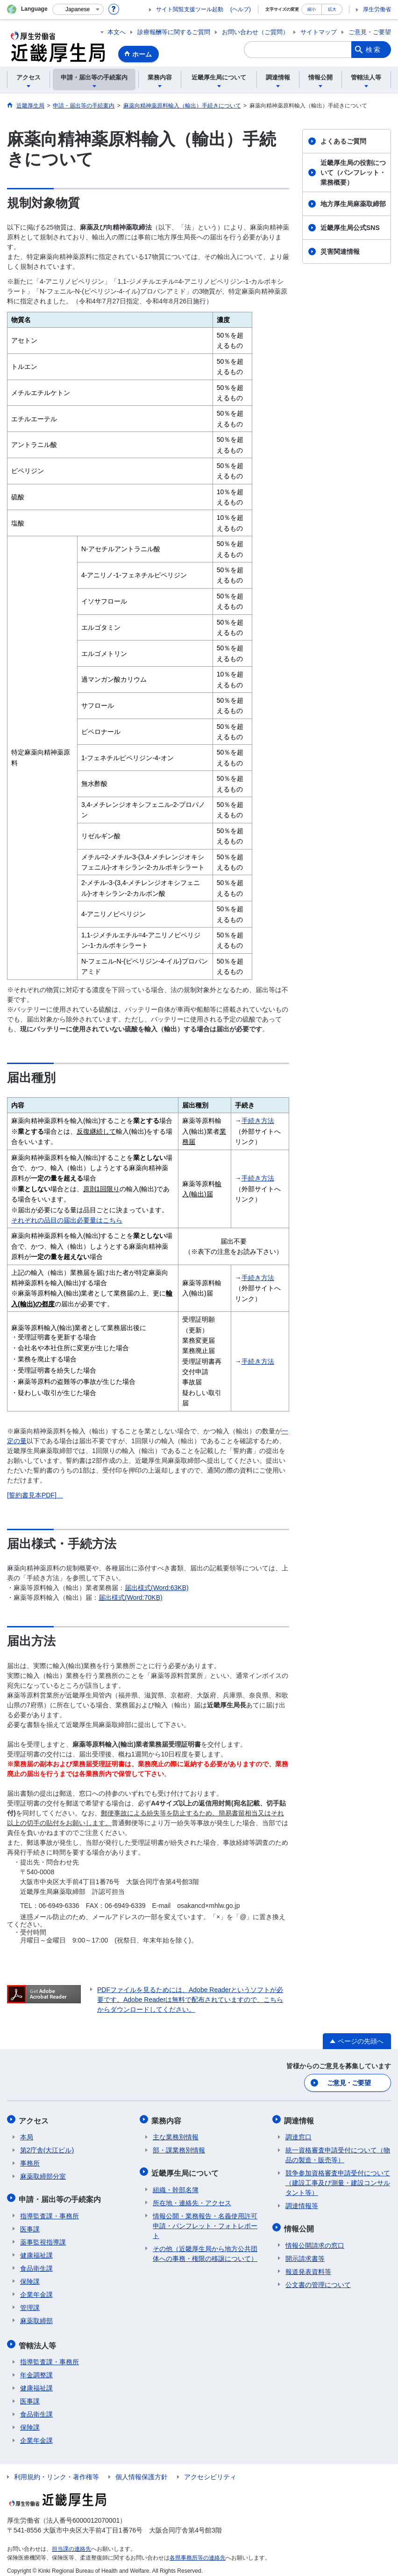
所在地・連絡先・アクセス (192, 2198)
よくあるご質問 (343, 141)
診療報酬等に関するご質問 (173, 32)
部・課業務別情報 (179, 2147)
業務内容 (168, 2119)
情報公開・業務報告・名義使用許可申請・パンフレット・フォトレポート (205, 2221)
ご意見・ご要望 (369, 32)
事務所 (30, 2161)
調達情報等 (301, 2203)
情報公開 (300, 2225)
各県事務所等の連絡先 (198, 2550)
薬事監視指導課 (43, 2237)
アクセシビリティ (210, 2470)
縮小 (311, 9)
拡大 (332, 9)
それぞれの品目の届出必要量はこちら (66, 1220)
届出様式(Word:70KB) (131, 1597)
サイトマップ (318, 32)
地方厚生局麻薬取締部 (353, 204)
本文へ (116, 32)
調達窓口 (298, 2134)
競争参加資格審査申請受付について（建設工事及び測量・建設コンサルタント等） (337, 2180)
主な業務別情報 (176, 2134)
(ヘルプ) (240, 9)
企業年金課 (36, 2290)
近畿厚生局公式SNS (350, 227)
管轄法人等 (38, 2340)
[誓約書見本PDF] (32, 1495)
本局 (26, 2134)
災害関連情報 (340, 251)
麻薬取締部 (36, 2316)
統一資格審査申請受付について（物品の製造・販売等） (337, 2152)
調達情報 (300, 2119)
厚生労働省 (377, 9)
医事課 (30, 2224)
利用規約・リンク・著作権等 (56, 2470)
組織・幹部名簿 (176, 2185)
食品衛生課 (36, 2263)
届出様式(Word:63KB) (157, 1587)
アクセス (35, 2119)
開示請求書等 (305, 2254)
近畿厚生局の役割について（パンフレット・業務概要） (353, 172)
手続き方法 (258, 1120)
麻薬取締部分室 (43, 2174)
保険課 (30, 2277)
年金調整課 (36, 2368)
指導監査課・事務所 (49, 2211)
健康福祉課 (36, 2250)
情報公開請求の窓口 (314, 2241)
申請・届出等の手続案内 (61, 2196)
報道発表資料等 (308, 2267)
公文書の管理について (318, 2280)
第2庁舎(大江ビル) (47, 2147)
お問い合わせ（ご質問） (255, 32)
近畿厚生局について (186, 2169)
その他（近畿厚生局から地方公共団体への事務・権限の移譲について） (205, 2249)
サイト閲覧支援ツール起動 (189, 9)
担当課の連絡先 (71, 2542)
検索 (374, 49)
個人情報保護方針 (141, 2470)
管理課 (30, 2303)
